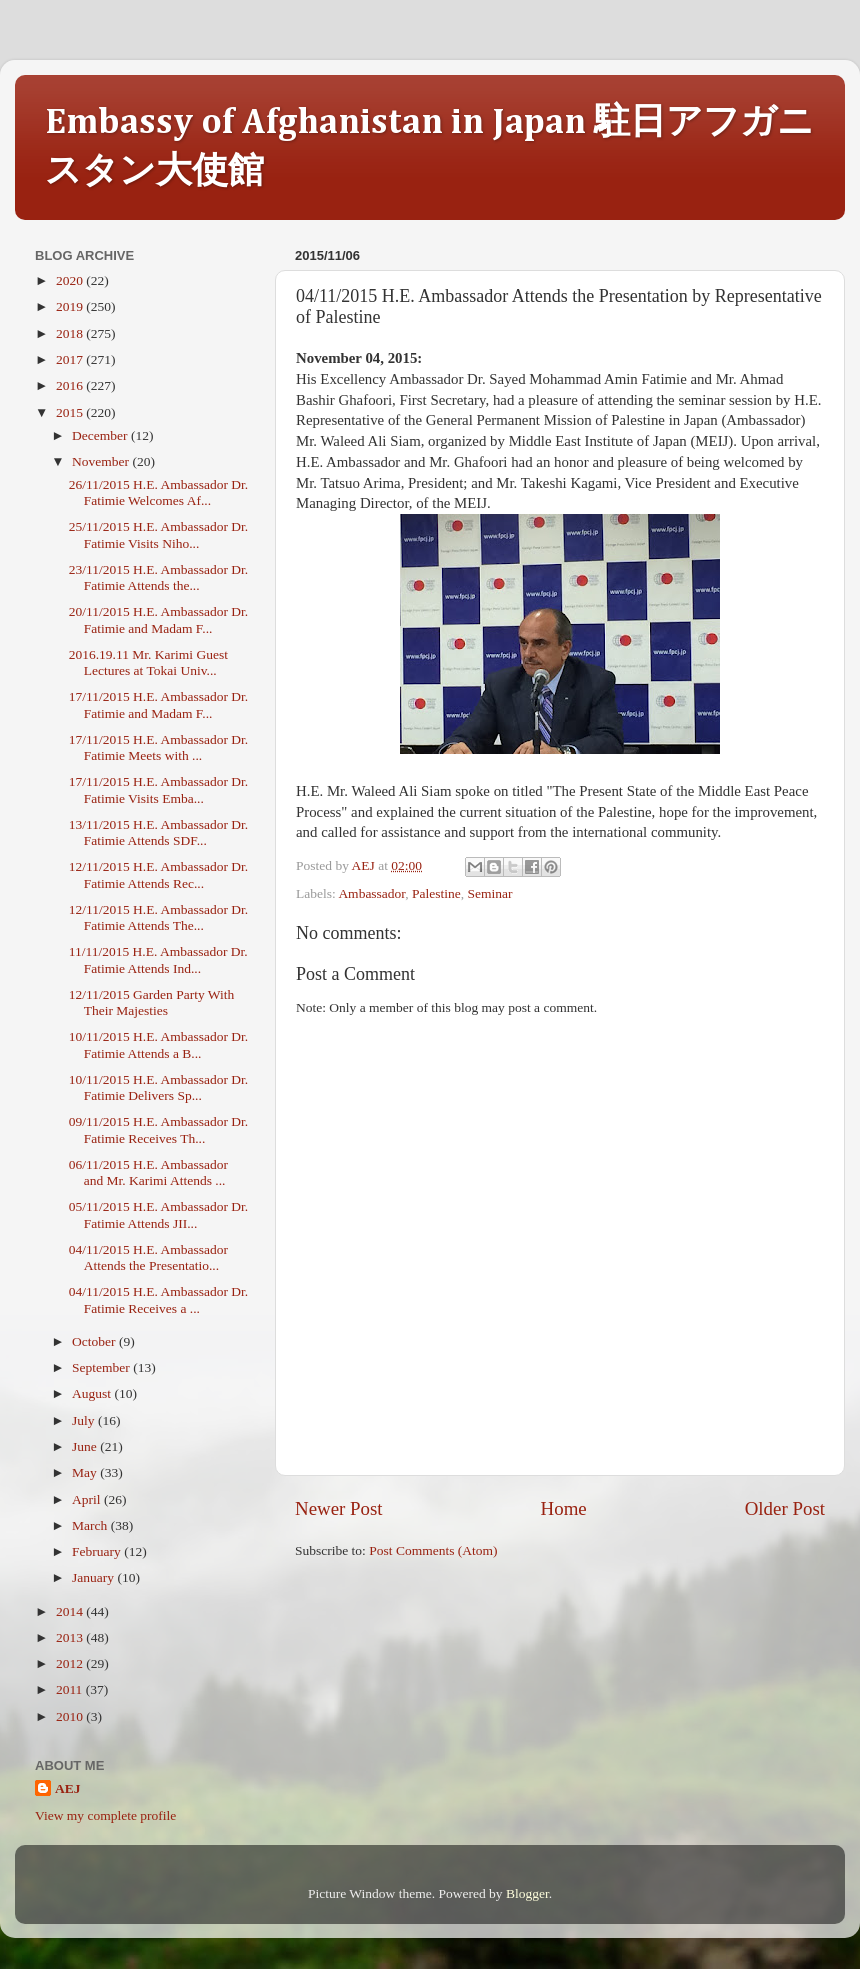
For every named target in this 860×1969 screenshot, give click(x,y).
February (98, 1551)
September (102, 1367)
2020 (71, 280)
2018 (71, 333)
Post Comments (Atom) (433, 1550)
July (85, 1420)
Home (564, 1508)
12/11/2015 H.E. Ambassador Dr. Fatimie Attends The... (159, 917)
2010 (71, 1716)
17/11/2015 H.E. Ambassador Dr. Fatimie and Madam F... (159, 704)
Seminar (490, 893)
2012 (71, 1663)
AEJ (68, 1788)
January (94, 1577)
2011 (71, 1689)
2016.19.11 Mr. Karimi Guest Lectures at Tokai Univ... (148, 662)
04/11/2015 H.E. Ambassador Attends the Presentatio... (148, 1257)
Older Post (785, 1508)
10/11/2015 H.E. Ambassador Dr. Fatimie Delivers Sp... (159, 1087)
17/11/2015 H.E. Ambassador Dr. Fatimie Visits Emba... (159, 789)
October (95, 1341)
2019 (71, 306)
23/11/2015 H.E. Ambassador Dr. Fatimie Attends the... (159, 577)
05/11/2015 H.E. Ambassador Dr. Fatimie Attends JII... (159, 1214)
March (91, 1525)
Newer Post (339, 1508)
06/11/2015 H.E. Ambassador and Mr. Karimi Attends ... (148, 1172)
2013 (71, 1637)
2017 (71, 359)
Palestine (436, 893)
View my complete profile (105, 1815)
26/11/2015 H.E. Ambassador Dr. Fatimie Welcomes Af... (159, 492)
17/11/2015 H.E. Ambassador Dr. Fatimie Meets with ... (159, 747)
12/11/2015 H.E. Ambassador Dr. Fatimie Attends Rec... (159, 874)
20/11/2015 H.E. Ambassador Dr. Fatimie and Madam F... (159, 619)
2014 (71, 1611)
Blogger (527, 1893)
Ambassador (371, 893)
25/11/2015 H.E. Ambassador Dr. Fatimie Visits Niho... (159, 534)
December (101, 435)
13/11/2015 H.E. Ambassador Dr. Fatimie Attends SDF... (159, 832)
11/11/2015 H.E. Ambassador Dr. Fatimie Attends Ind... (158, 959)
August (93, 1393)
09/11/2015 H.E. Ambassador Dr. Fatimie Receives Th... (159, 1129)
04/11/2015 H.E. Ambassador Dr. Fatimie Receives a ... (159, 1299)
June (86, 1446)
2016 (71, 385)
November (102, 461)
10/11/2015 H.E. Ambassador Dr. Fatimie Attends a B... (159, 1044)
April (88, 1499)
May (86, 1472)
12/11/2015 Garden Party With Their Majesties (152, 1002)
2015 (71, 412)
